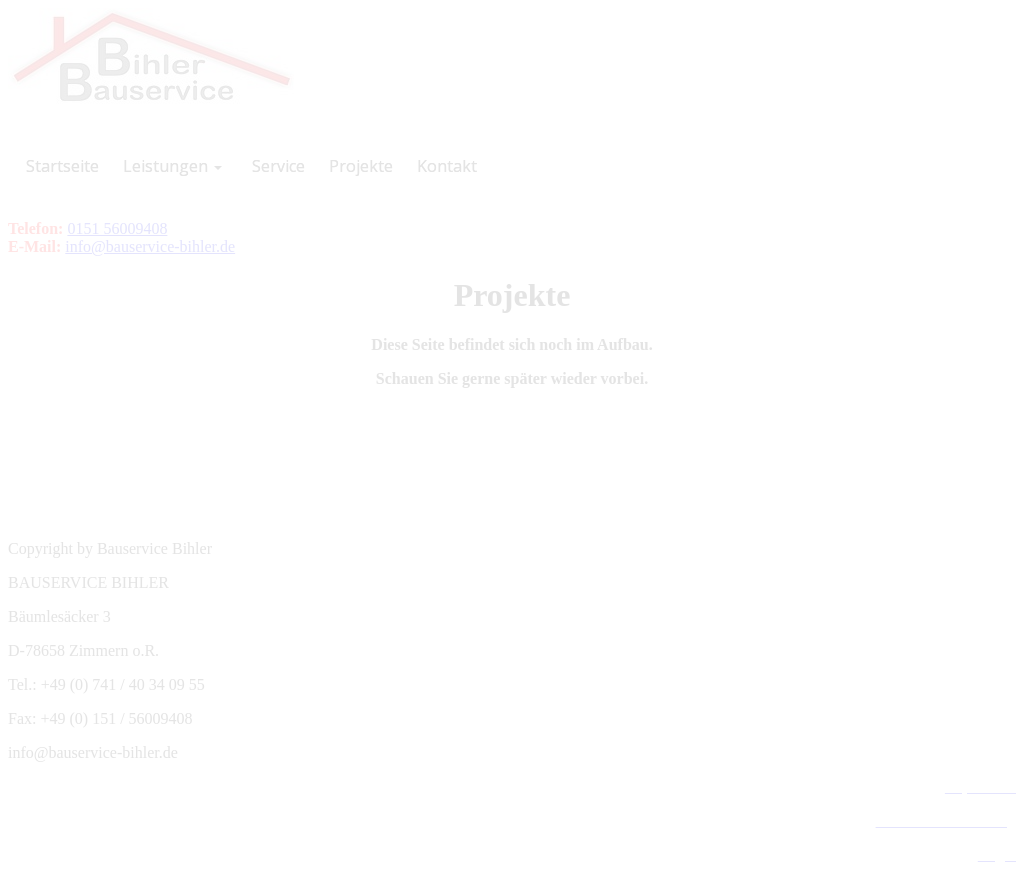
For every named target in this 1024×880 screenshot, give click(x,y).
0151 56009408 (117, 228)
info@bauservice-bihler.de (150, 246)
